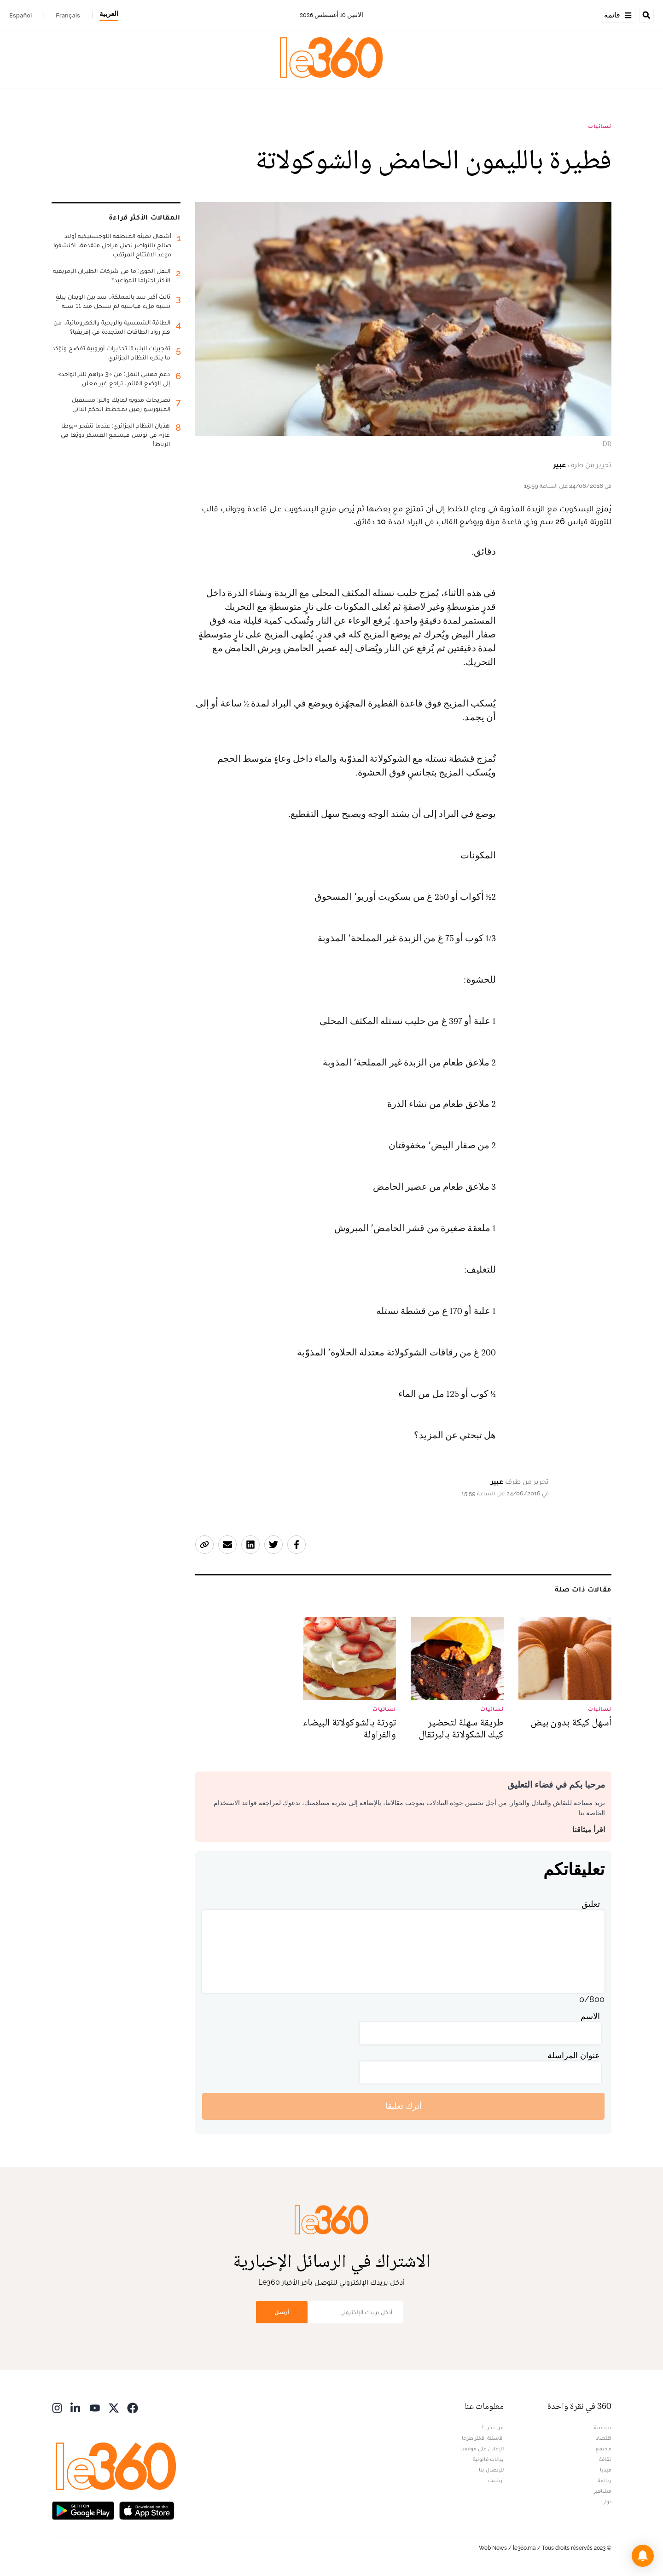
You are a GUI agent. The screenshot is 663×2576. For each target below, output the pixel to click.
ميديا (605, 2469)
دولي (606, 2501)
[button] (643, 2556)
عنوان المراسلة (573, 2055)
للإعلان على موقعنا (482, 2448)
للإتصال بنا (491, 2469)
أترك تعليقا (403, 2106)
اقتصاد (603, 2438)
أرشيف (496, 2480)
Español (20, 15)
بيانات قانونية (488, 2459)
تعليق (591, 1904)
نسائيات (599, 126)
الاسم (590, 2016)
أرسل (281, 2312)
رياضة (604, 2480)
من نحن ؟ (493, 2427)
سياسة (602, 2427)
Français (68, 15)
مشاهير (602, 2491)
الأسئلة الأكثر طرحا (483, 2438)
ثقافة (605, 2459)
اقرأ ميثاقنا (588, 1829)
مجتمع (603, 2448)
